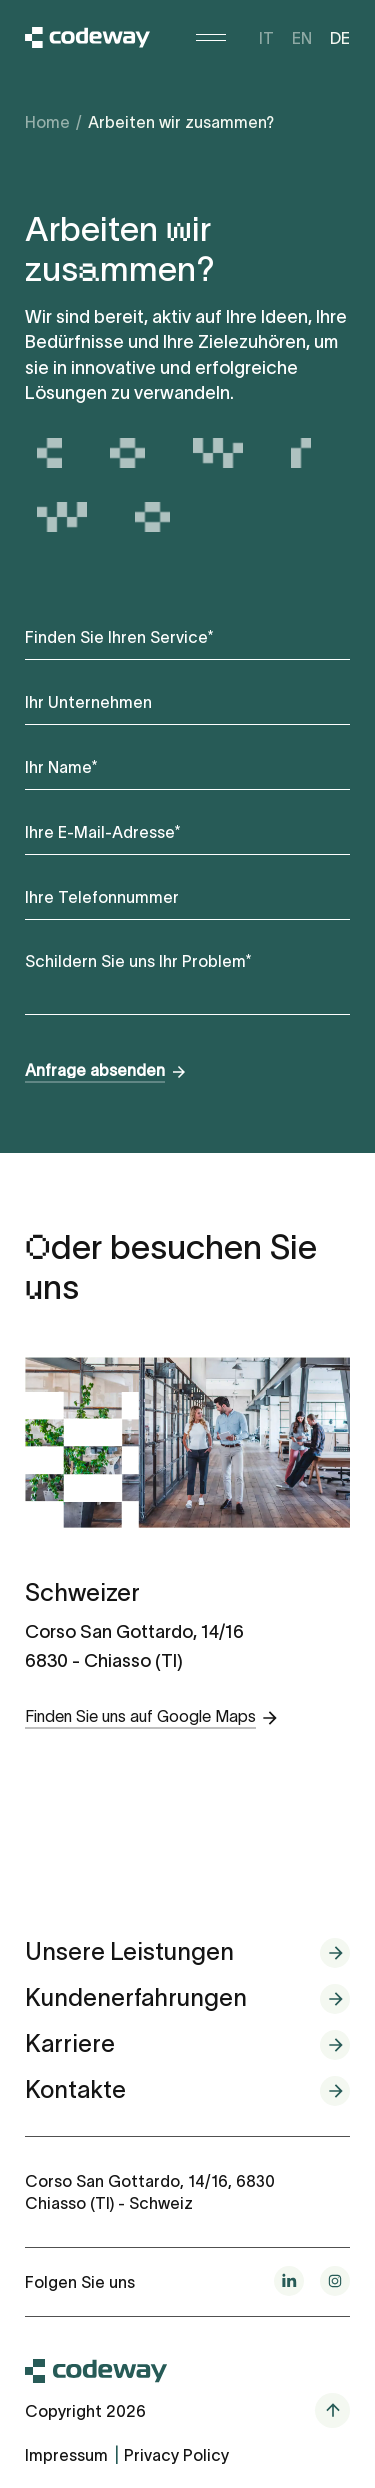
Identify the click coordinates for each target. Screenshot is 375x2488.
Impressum (66, 2455)
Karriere (70, 2043)
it (266, 38)
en (302, 38)
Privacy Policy (176, 2455)
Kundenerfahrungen (136, 1997)
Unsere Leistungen (129, 1951)
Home (47, 122)
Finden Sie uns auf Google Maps (140, 1716)
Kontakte (75, 2089)
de (340, 38)
